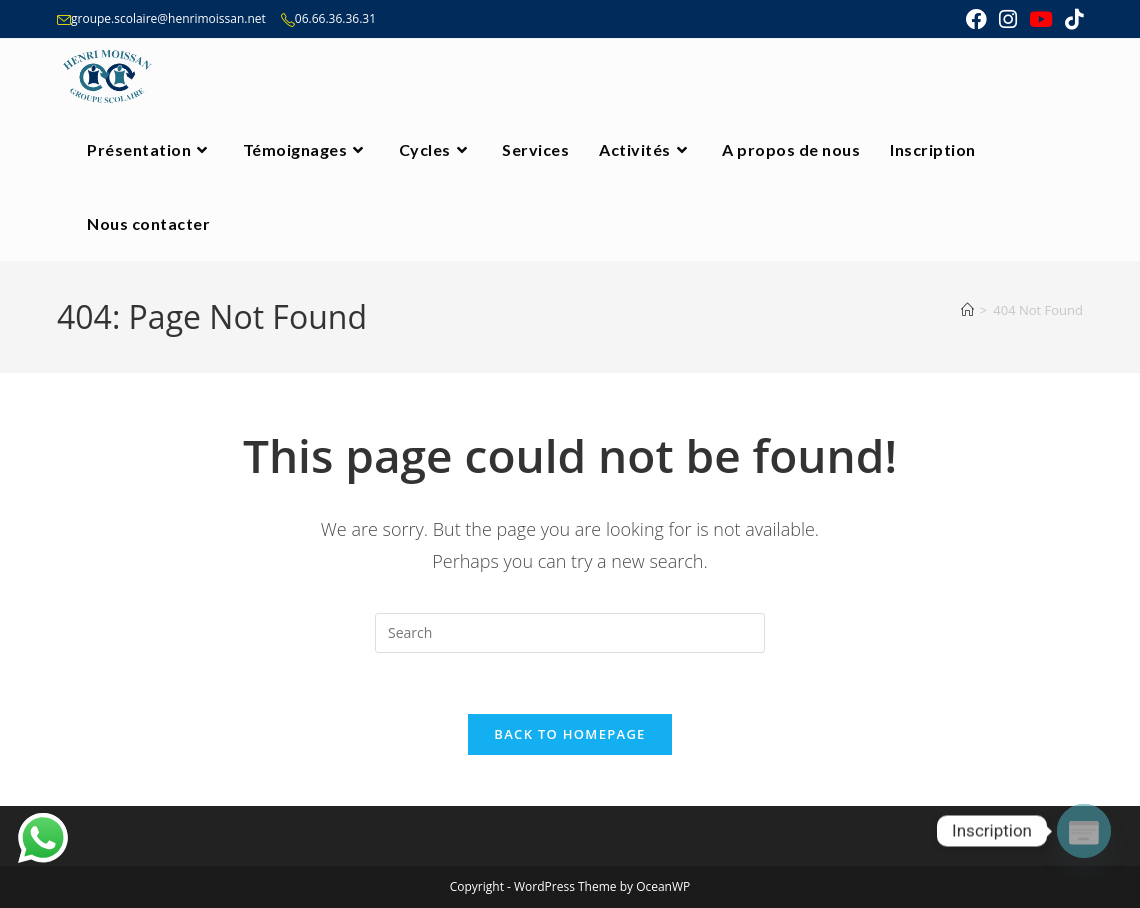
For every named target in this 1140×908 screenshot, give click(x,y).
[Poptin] (1084, 831)
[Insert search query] (570, 633)
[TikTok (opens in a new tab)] (1071, 19)
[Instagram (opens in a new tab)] (1008, 19)
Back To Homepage (569, 734)
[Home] (967, 310)
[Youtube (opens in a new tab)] (1041, 19)
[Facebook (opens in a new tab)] (976, 19)
